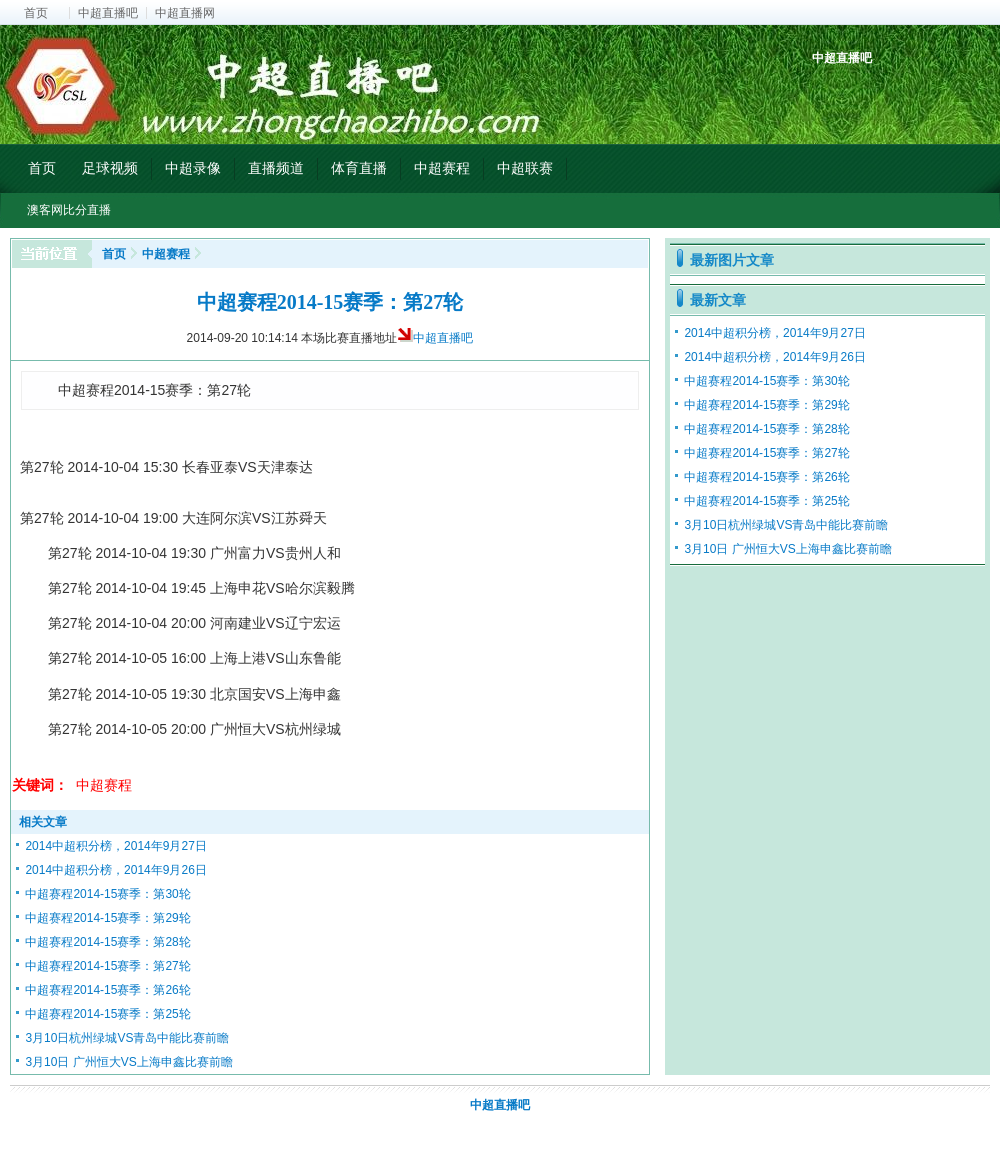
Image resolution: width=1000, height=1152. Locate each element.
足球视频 (110, 168)
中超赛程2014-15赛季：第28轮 (107, 942)
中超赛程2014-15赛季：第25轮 (107, 1014)
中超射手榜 (875, 92)
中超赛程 (442, 168)
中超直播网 (185, 13)
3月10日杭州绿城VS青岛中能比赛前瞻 (127, 1038)
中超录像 (193, 168)
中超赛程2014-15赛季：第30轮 (107, 894)
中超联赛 (525, 168)
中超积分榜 (829, 92)
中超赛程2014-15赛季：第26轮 (107, 990)
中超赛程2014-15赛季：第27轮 (107, 966)
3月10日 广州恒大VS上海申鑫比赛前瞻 (128, 1062)
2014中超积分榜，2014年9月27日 (115, 846)
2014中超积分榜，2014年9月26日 (115, 870)
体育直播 (359, 168)
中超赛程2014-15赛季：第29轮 (107, 918)
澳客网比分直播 (69, 210)
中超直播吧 (108, 13)
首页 (36, 13)
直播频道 (276, 168)
